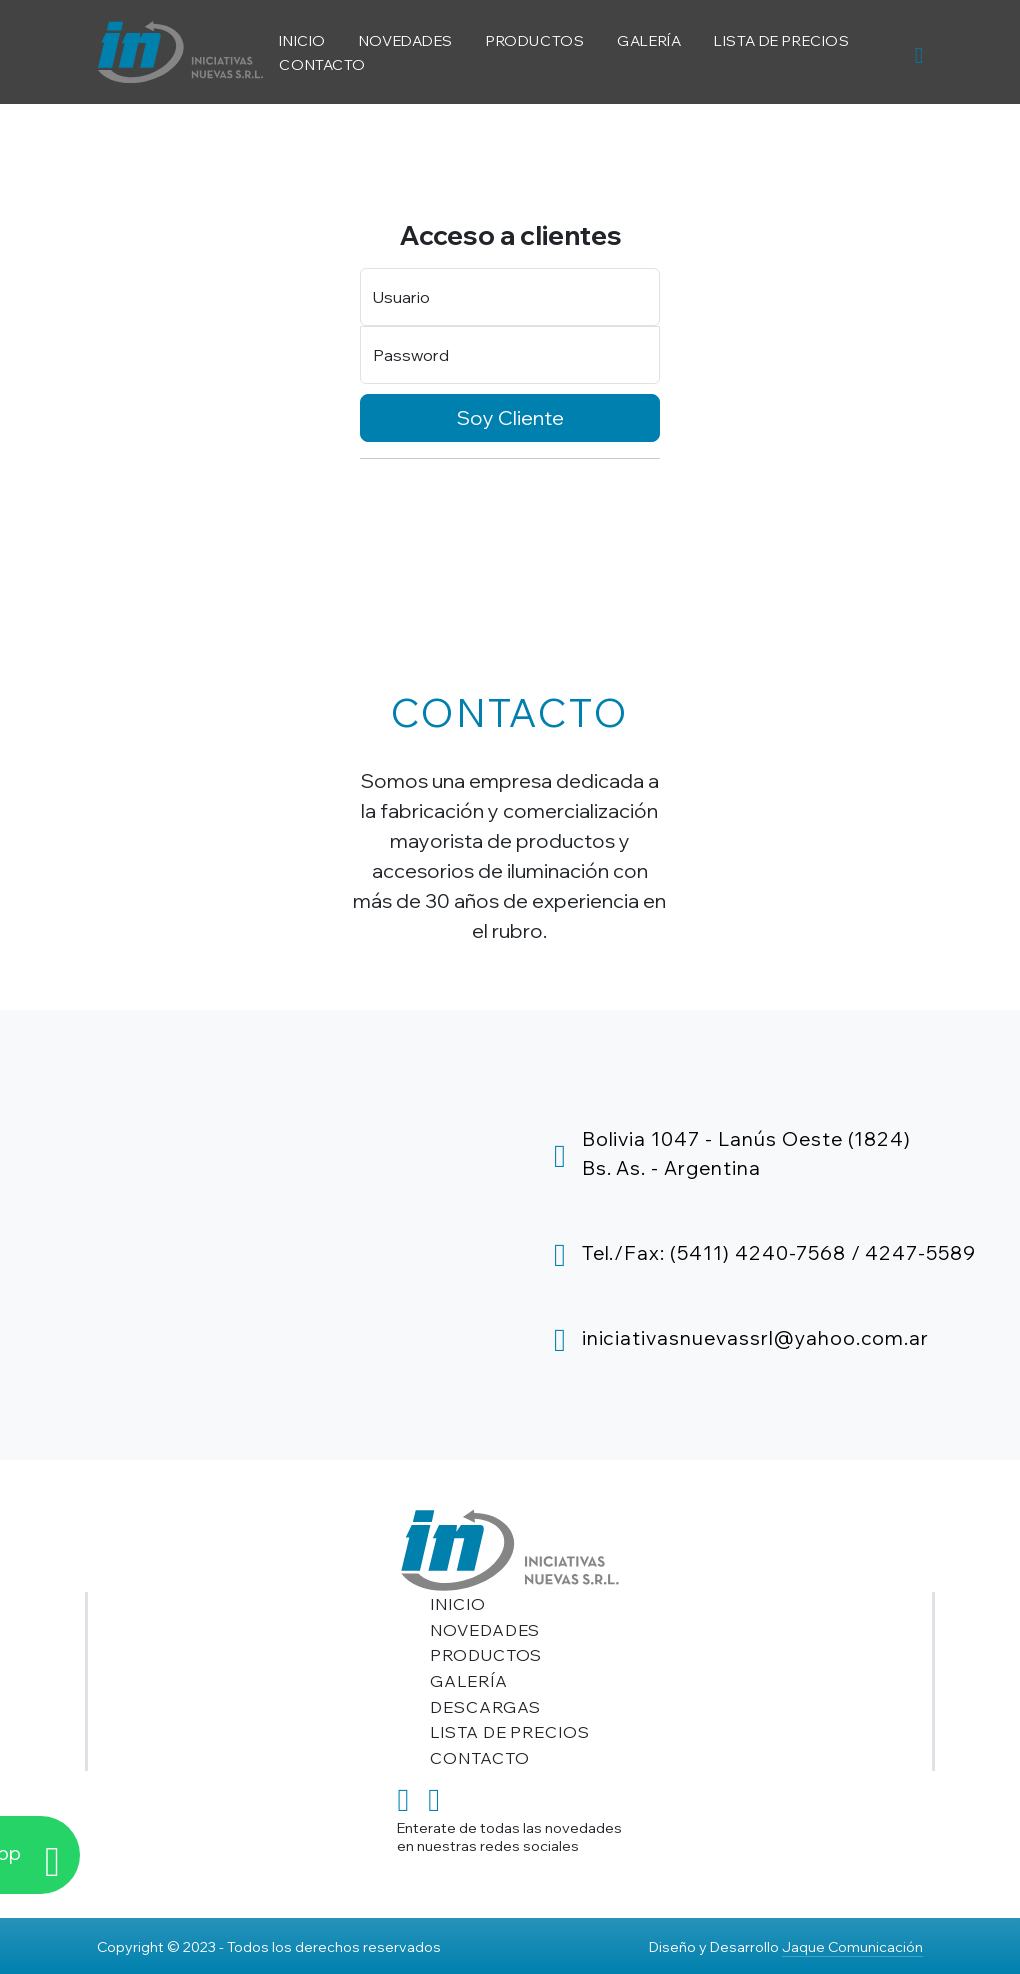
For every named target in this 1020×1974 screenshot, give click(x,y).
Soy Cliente (510, 417)
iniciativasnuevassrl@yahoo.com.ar (756, 1338)
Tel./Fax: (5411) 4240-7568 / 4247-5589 (779, 1253)
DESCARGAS (486, 1707)
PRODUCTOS (535, 40)
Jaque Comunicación (852, 1947)
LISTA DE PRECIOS (781, 40)
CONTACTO (322, 64)
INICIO (302, 40)
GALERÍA (649, 40)
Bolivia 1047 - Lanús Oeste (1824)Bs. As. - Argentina (747, 1153)
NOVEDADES (406, 40)
